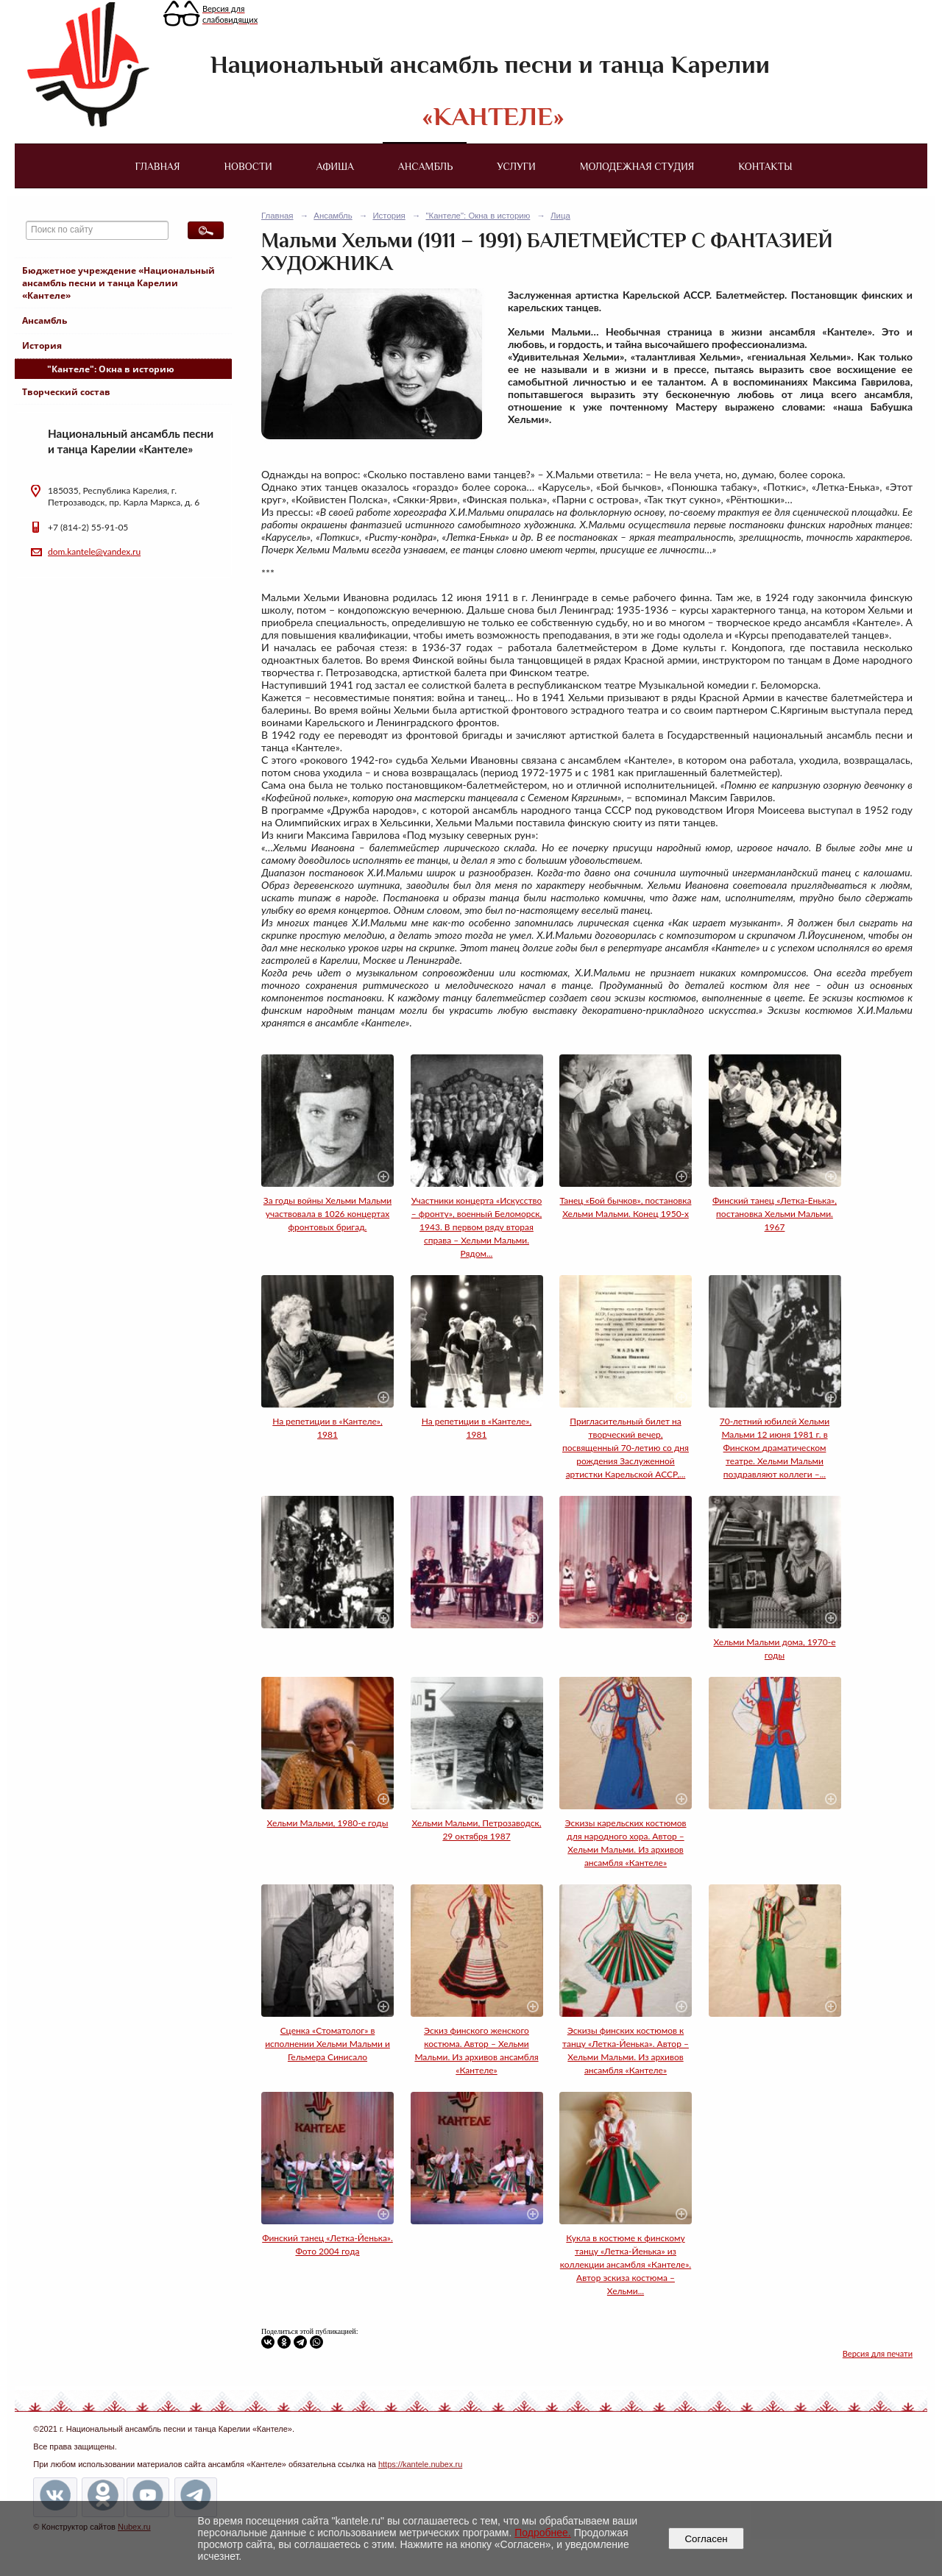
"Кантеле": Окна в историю (110, 369)
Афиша (335, 166)
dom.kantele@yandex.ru (94, 551)
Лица (560, 215)
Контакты (765, 166)
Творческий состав (66, 392)
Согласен (706, 2538)
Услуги (516, 166)
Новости (248, 166)
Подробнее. (542, 2532)
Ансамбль (425, 166)
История (42, 345)
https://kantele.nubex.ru (420, 2464)
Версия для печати (878, 2353)
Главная (157, 166)
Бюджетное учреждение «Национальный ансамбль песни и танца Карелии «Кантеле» (118, 283)
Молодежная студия (637, 166)
